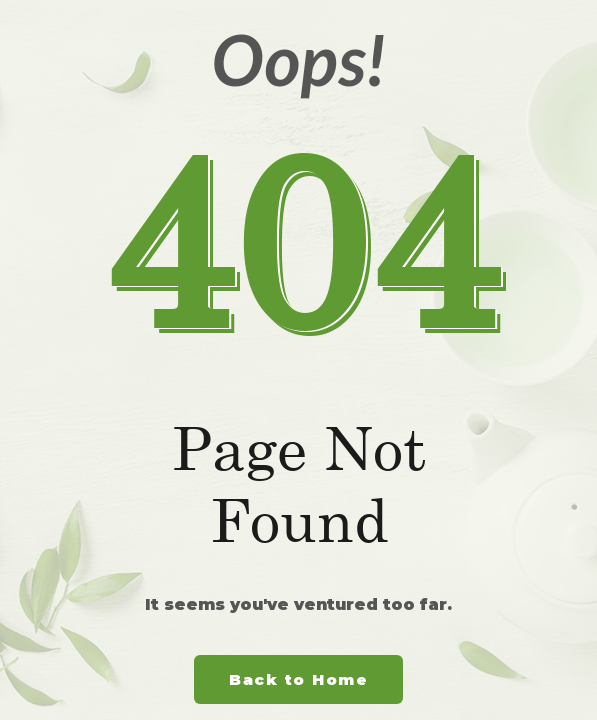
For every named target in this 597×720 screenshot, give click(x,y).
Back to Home (298, 679)
